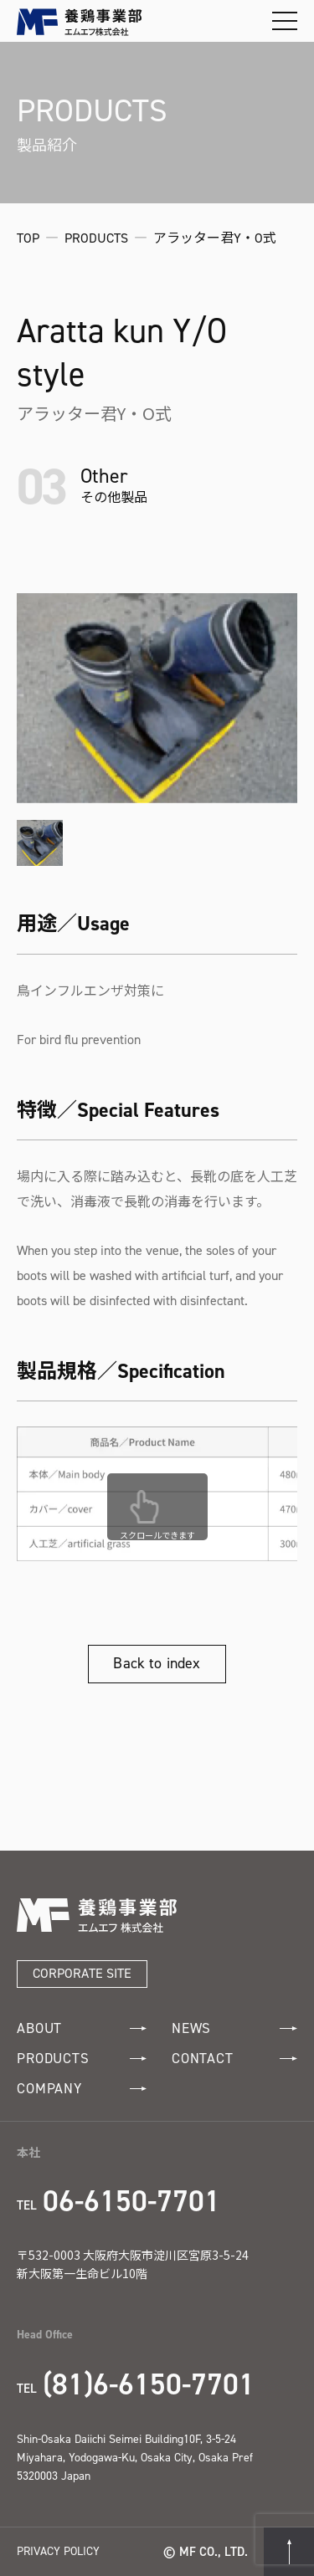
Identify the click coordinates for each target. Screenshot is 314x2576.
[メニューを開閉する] (284, 21)
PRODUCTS (82, 2058)
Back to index (156, 1663)
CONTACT (234, 2058)
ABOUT (82, 2028)
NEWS (234, 2028)
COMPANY (82, 2089)
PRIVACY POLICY (58, 2551)
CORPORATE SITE (82, 1973)
